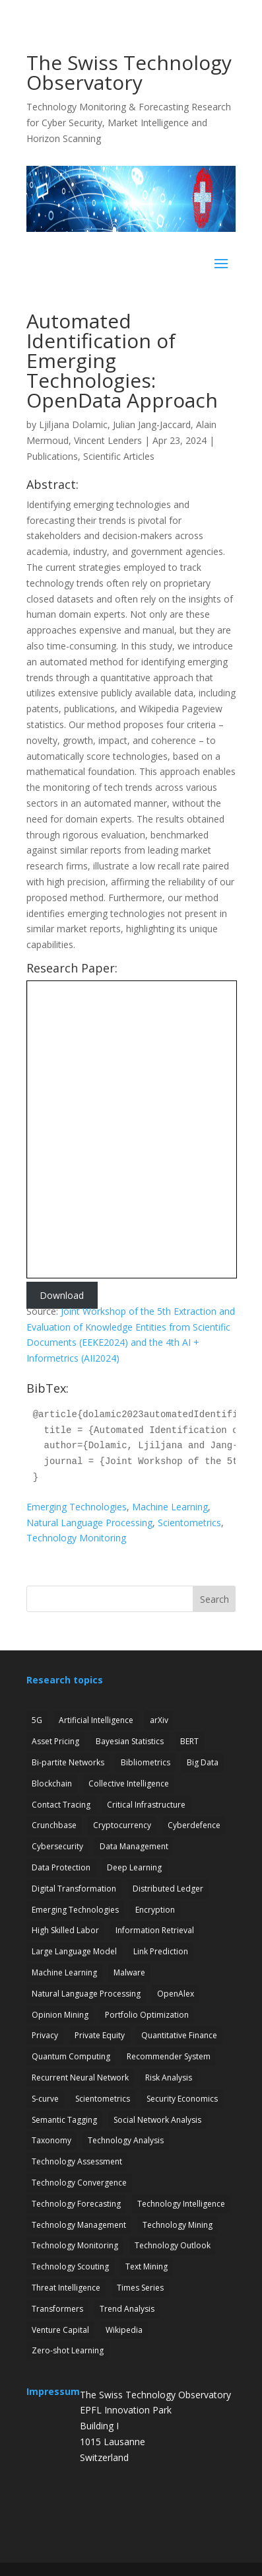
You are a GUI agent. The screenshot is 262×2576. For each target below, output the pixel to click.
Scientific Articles (118, 456)
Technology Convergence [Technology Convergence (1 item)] (79, 2182)
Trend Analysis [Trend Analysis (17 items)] (127, 2308)
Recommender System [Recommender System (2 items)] (169, 2056)
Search (214, 1599)
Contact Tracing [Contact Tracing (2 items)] (61, 1804)
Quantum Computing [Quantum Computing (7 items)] (71, 2056)
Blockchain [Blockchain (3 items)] (52, 1783)
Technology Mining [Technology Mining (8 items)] (178, 2224)
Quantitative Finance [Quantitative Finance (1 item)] (179, 2035)
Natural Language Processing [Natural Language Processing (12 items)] (86, 1993)
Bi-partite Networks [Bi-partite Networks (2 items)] (68, 1762)
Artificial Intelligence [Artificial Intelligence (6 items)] (96, 1720)
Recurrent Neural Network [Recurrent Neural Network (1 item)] (80, 2077)
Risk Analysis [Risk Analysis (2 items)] (168, 2077)
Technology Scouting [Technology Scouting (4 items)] (70, 2266)
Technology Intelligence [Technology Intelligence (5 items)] (181, 2203)
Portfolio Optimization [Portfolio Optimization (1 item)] (147, 2014)
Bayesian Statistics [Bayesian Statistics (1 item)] (130, 1741)
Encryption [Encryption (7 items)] (155, 1909)
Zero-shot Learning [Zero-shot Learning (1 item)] (68, 2350)
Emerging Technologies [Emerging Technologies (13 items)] (75, 1909)
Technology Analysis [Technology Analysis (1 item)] (126, 2140)
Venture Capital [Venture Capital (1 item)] (60, 2330)
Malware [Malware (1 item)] (129, 1972)
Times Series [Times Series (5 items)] (140, 2287)
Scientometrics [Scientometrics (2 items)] (102, 2098)
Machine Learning (170, 1506)
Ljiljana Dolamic (73, 424)
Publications (52, 456)
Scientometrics (189, 1522)
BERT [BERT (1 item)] (189, 1741)
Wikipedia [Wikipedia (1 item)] (124, 2330)
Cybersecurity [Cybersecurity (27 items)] (57, 1846)
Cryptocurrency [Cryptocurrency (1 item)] (122, 1825)
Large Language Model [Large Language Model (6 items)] (74, 1951)
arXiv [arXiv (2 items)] (159, 1720)
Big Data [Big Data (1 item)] (202, 1762)
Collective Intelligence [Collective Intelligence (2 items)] (128, 1783)
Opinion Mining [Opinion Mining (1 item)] (60, 2014)
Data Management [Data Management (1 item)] (134, 1846)
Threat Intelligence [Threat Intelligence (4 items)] (66, 2287)
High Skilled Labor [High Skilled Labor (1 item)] (65, 1930)
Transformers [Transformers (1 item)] (57, 2308)
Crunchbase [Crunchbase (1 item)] (54, 1825)
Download (62, 1295)
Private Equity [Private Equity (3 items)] (100, 2035)
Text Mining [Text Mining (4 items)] (146, 2266)
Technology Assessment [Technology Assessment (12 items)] (77, 2161)
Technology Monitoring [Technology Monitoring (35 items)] (75, 2245)
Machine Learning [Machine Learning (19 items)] (64, 1972)
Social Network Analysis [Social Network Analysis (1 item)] (157, 2119)
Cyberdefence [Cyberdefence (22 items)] (194, 1825)
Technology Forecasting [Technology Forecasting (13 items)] (76, 2203)
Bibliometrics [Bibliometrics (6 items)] (145, 1762)
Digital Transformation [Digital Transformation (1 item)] (74, 1888)
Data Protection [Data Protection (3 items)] (61, 1867)
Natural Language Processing (89, 1522)
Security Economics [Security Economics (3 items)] (182, 2098)
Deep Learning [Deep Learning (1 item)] (134, 1867)
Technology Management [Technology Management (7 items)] (79, 2224)
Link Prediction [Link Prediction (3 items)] (160, 1951)
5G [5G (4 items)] (37, 1720)
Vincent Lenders (108, 440)
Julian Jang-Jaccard (152, 424)
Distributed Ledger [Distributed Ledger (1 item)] (168, 1888)
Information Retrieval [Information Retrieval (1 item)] (154, 1930)
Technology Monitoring (76, 1537)
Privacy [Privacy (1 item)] (45, 2035)
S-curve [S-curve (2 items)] (45, 2098)
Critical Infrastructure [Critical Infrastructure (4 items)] (146, 1804)
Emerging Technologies (76, 1506)
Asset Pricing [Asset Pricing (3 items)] (55, 1741)
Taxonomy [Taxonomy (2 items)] (51, 2140)
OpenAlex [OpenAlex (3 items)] (175, 1993)
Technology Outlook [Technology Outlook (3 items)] (173, 2245)
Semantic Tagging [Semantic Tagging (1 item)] (64, 2119)
